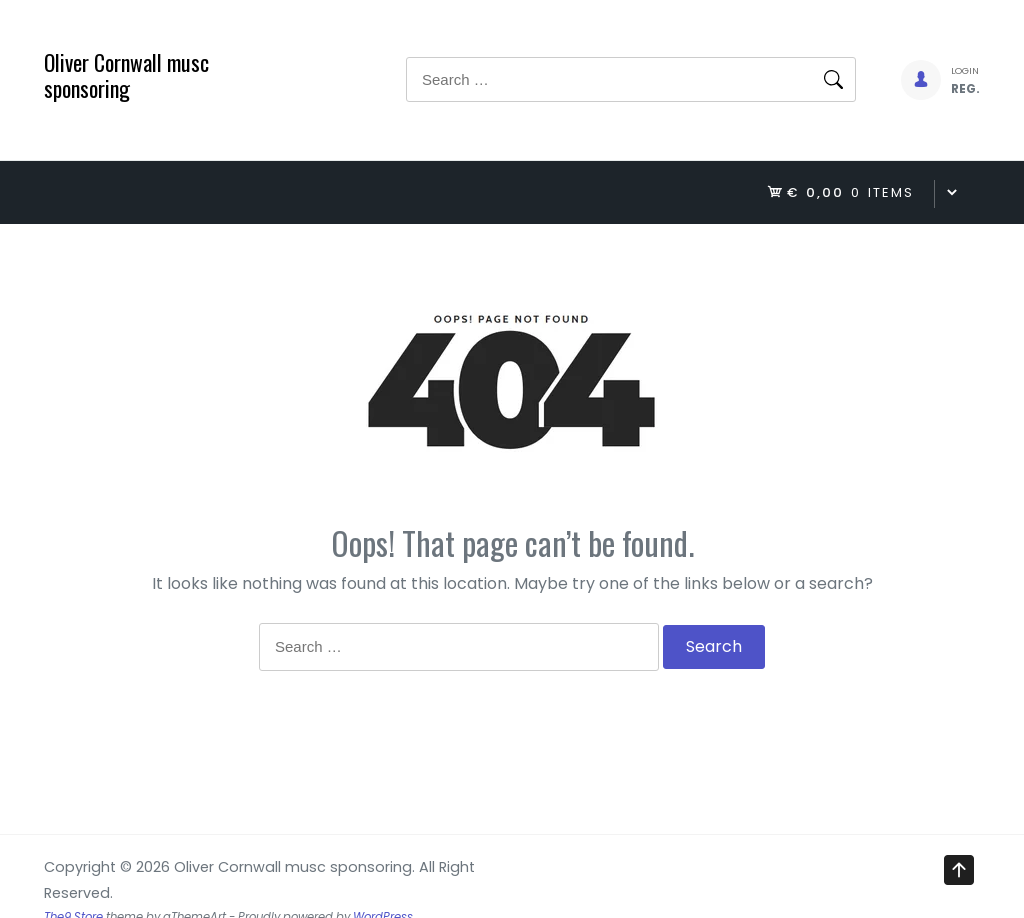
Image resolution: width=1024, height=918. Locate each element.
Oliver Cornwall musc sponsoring (126, 75)
